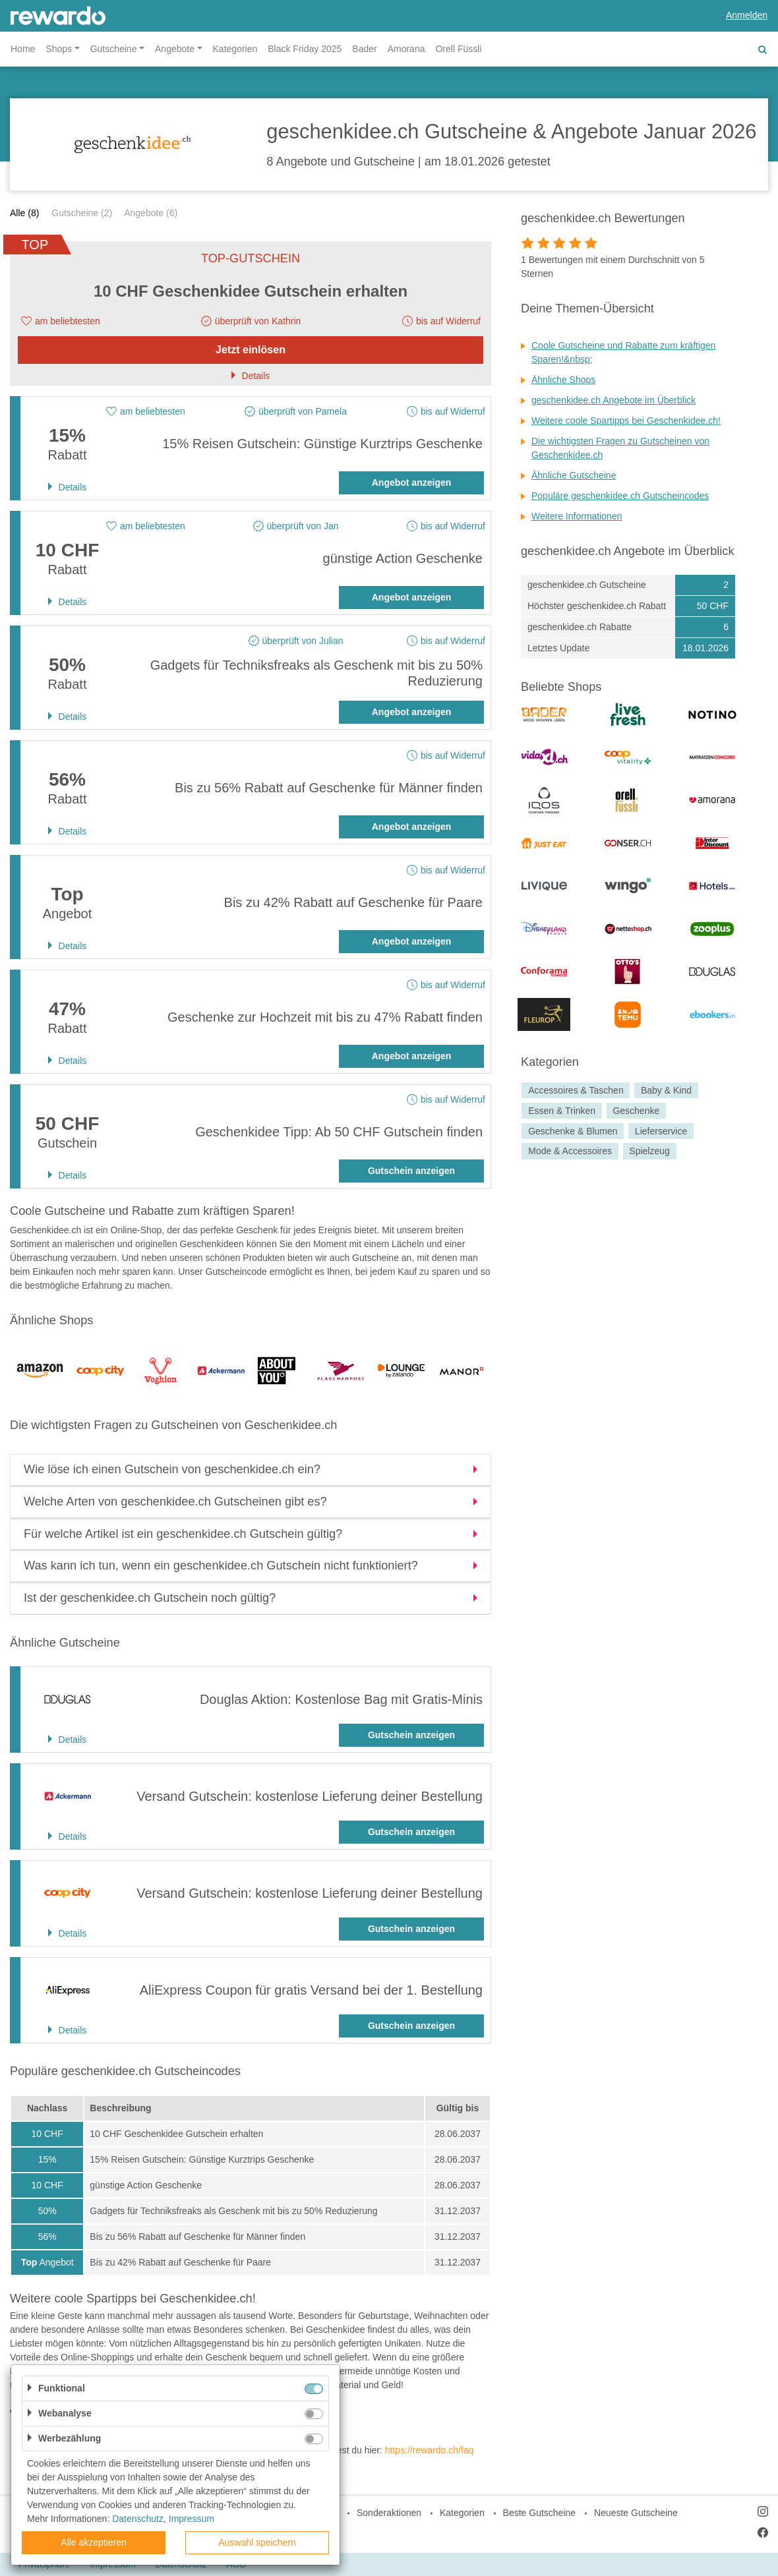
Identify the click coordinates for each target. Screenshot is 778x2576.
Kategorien (235, 49)
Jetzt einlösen (250, 349)
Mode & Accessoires (570, 1151)
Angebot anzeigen (412, 482)
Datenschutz (138, 2518)
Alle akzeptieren (94, 2542)
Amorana (406, 49)
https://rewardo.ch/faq (429, 2450)
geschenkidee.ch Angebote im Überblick (613, 400)
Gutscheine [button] (113, 49)
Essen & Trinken (561, 1110)
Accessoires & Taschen (575, 1090)
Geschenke (636, 1110)
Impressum (191, 2518)
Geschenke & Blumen (572, 1131)
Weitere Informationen (576, 516)
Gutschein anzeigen (411, 1170)
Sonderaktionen (389, 2512)
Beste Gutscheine (539, 2512)
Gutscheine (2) (81, 213)
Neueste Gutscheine (636, 2512)
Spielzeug (649, 1151)
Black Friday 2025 (305, 49)
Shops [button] (58, 49)
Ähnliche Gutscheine (573, 475)
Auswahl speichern (257, 2542)
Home (23, 49)
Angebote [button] (174, 49)
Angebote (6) (150, 213)
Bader (364, 49)
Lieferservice (661, 1131)
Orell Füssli (458, 49)
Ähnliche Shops (563, 379)
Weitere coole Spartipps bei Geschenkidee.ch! (626, 420)
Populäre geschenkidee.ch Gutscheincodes (620, 495)
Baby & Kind (666, 1090)
